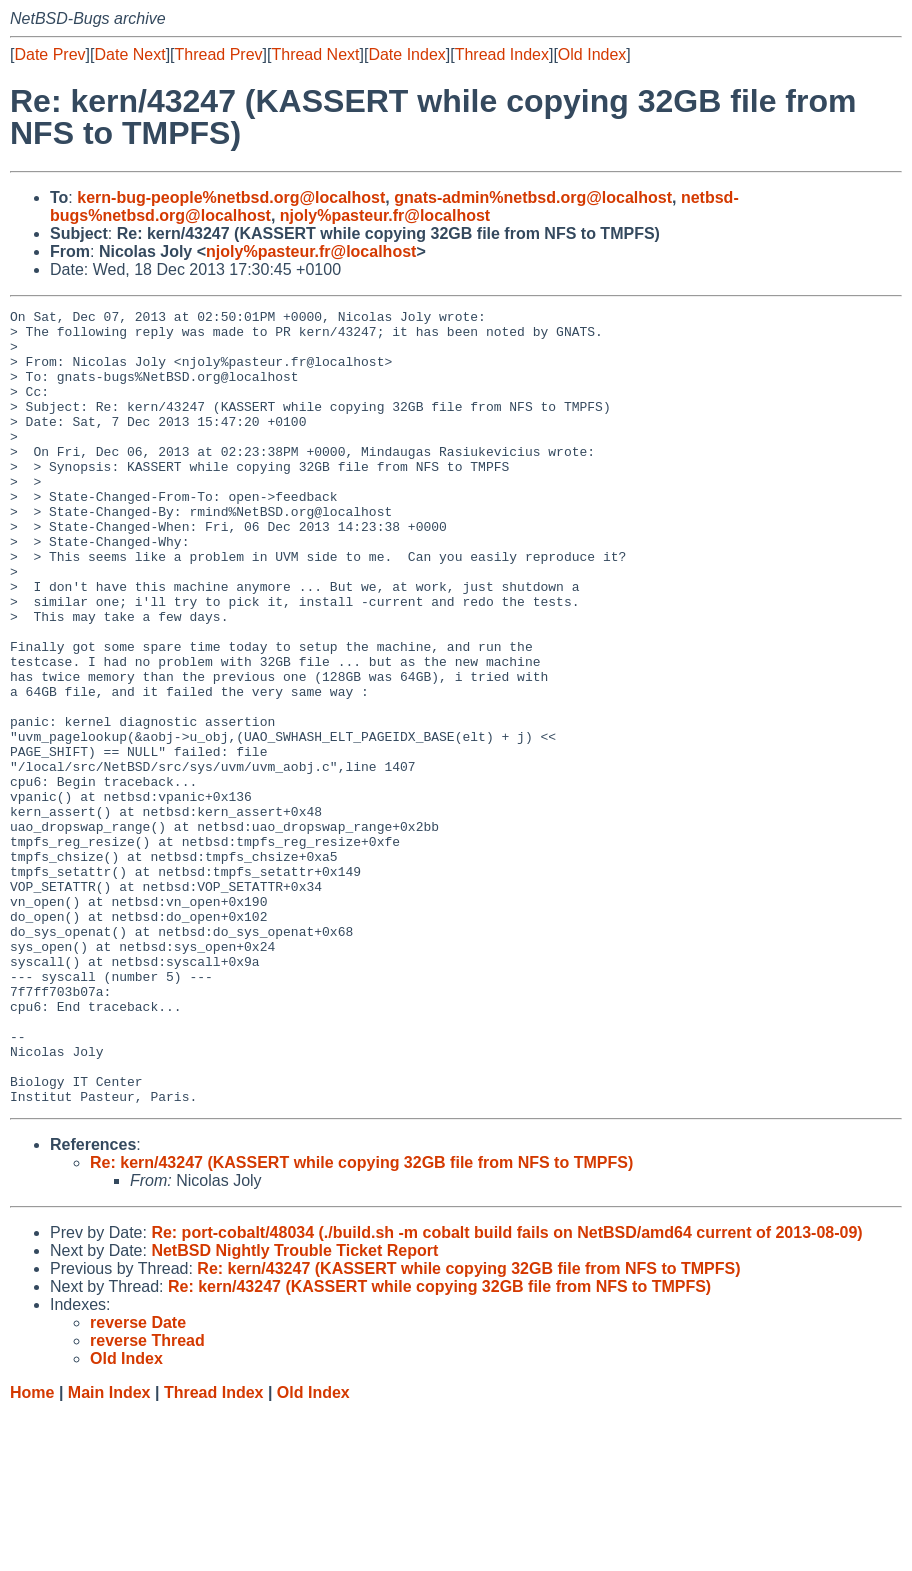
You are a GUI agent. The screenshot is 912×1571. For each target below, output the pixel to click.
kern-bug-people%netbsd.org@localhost (231, 197)
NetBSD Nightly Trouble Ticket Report (294, 1409)
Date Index (406, 54)
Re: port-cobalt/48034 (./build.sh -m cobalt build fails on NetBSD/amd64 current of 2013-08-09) (506, 1391)
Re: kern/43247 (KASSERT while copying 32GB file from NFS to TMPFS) (361, 1321)
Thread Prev (219, 54)
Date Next (129, 54)
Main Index (109, 1551)
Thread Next (315, 54)
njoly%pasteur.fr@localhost (385, 215)
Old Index (592, 54)
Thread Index (502, 54)
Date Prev (49, 54)
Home (32, 1551)
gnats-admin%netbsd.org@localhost (533, 197)
